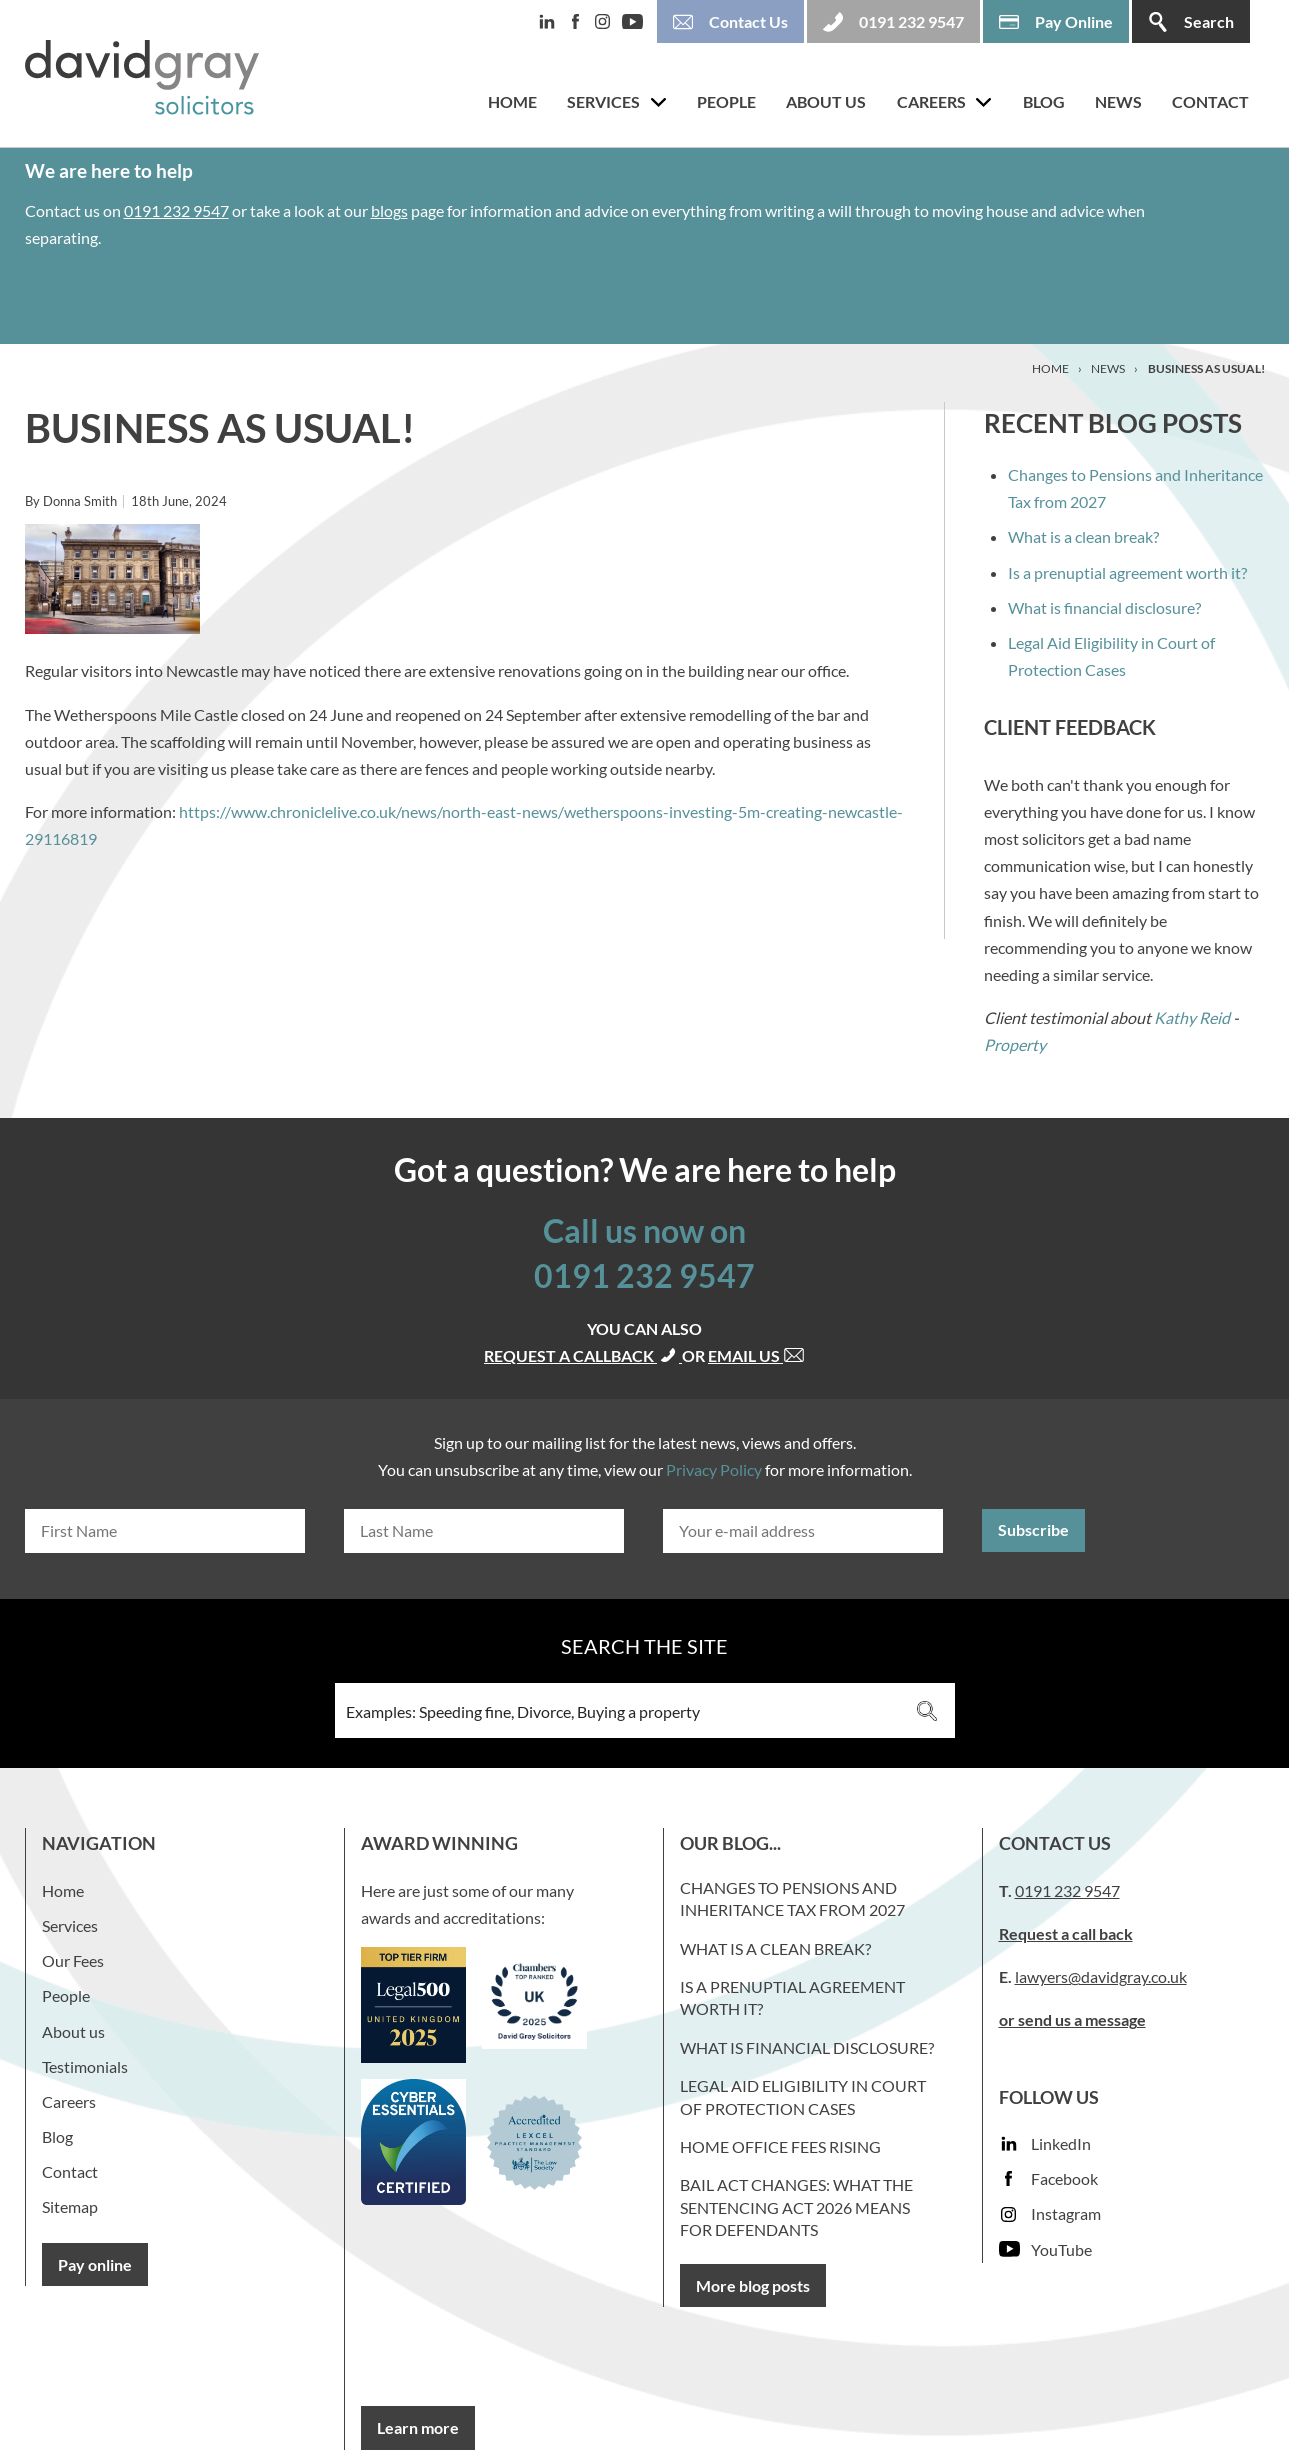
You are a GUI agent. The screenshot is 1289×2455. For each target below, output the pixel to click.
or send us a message (1072, 2019)
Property (1015, 1044)
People (726, 101)
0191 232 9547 (176, 210)
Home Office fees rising (780, 2146)
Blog (1044, 101)
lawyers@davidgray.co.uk (1101, 1976)
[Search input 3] (618, 1710)
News (1118, 101)
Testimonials (85, 2066)
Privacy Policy (714, 1469)
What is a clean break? (1083, 536)
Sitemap (70, 2206)
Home (512, 101)
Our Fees (73, 1960)
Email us (756, 1355)
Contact (1210, 101)
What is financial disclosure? (1104, 607)
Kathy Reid (1192, 1017)
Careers (931, 101)
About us (826, 101)
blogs (389, 210)
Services (603, 101)
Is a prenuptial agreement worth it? (1127, 572)
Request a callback (583, 1355)
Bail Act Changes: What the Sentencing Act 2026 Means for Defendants (796, 2207)
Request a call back (1066, 1933)
